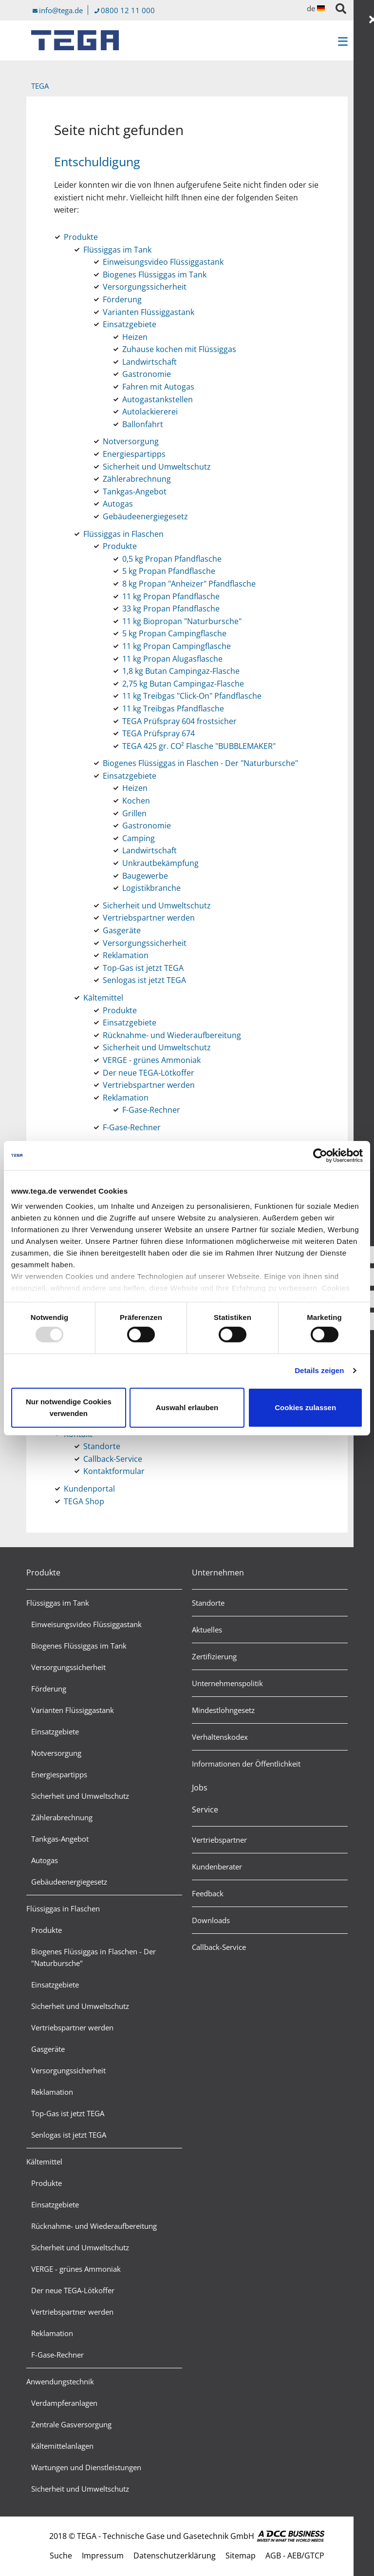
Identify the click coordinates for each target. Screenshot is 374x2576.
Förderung (48, 1688)
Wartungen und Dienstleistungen (86, 2467)
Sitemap (240, 2555)
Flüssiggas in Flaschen (63, 1908)
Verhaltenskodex (220, 1737)
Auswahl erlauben (187, 1407)
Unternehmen (218, 1572)
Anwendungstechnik (60, 2381)
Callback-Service (219, 1947)
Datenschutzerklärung (174, 2555)
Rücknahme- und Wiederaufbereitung (94, 2226)
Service (205, 1809)
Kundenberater (217, 1866)
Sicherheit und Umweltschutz (80, 1796)
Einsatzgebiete (55, 1731)
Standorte (208, 1603)
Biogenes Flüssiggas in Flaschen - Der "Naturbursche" (93, 1957)
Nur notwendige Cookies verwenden (69, 1407)
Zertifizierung (214, 1656)
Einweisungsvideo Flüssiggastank (86, 1624)
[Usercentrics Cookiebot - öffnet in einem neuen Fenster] (320, 1155)
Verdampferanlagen (64, 2403)
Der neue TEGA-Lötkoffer (72, 2290)
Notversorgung (56, 1753)
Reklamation (52, 2092)
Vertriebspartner (219, 1840)
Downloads (211, 1920)
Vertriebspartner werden (72, 2027)
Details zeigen (319, 1370)
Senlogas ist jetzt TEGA (68, 2135)
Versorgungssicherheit (68, 1667)
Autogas (44, 1860)
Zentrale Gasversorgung (71, 2424)
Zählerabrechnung (62, 1817)
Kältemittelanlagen (62, 2446)
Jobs (199, 1787)
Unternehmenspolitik (227, 1683)
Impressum (103, 2555)
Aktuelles (207, 1629)
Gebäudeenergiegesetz (69, 1882)
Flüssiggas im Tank (57, 1603)
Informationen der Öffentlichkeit (246, 1764)
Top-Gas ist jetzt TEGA (67, 2113)
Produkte (43, 1572)
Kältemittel (44, 2161)
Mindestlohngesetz (223, 1710)
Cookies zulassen (305, 1407)
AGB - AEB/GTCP (294, 2555)
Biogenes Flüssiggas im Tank (79, 1646)
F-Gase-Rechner (57, 2355)
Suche (61, 2555)
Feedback (208, 1893)
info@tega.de (61, 10)
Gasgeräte (48, 2049)
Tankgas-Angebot (60, 1839)
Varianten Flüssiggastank (72, 1710)
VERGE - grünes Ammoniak (76, 2269)
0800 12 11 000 (128, 10)
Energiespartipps (59, 1774)
